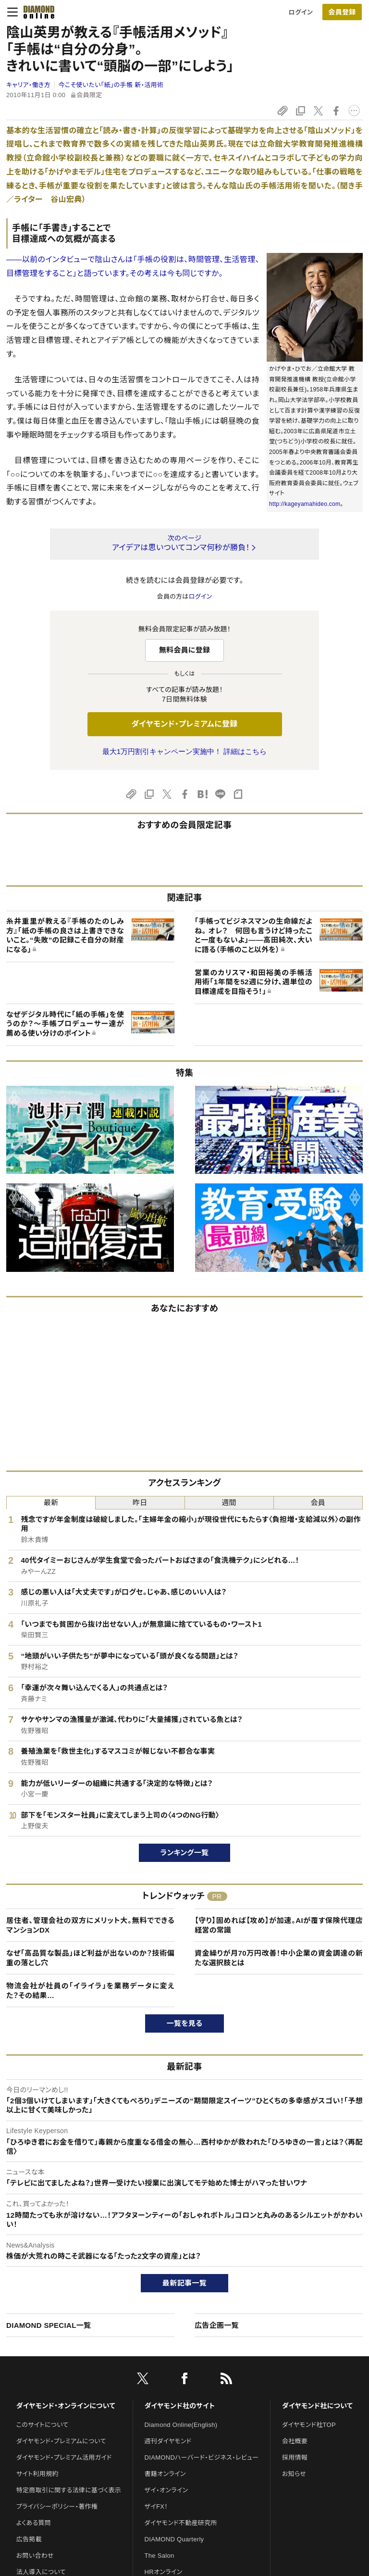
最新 (51, 1502)
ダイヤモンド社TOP (309, 2424)
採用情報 (295, 2457)
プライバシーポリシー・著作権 (57, 2506)
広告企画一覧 (217, 2325)
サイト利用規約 (37, 2473)
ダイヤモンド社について (317, 2406)
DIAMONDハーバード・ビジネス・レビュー (202, 2457)
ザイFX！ (156, 2506)
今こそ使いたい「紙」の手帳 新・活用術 (111, 84)
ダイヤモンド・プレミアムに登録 (184, 724)
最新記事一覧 (184, 2283)
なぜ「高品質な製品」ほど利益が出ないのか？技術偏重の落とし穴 (90, 1958)
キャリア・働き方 (28, 84)
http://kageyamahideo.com (304, 504)
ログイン (301, 12)
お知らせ (294, 2473)
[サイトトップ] (36, 12)
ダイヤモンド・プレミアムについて (61, 2441)
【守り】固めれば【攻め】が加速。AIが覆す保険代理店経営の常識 (279, 1925)
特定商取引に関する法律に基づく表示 (68, 2490)
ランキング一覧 (184, 1852)
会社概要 (295, 2441)
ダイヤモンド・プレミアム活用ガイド (64, 2457)
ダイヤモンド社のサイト (180, 2406)
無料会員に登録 (184, 650)
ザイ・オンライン (166, 2490)
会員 (318, 1502)
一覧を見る (185, 2023)
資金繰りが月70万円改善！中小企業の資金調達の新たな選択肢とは (279, 1958)
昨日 (140, 1502)
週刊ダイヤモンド (168, 2441)
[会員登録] (342, 12)
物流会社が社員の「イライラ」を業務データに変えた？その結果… (90, 1990)
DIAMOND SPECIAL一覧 (48, 2325)
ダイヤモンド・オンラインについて (65, 2406)
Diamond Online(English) (181, 2424)
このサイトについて (42, 2424)
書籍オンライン (165, 2473)
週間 (228, 1502)
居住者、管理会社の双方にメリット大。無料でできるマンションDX (90, 1925)
